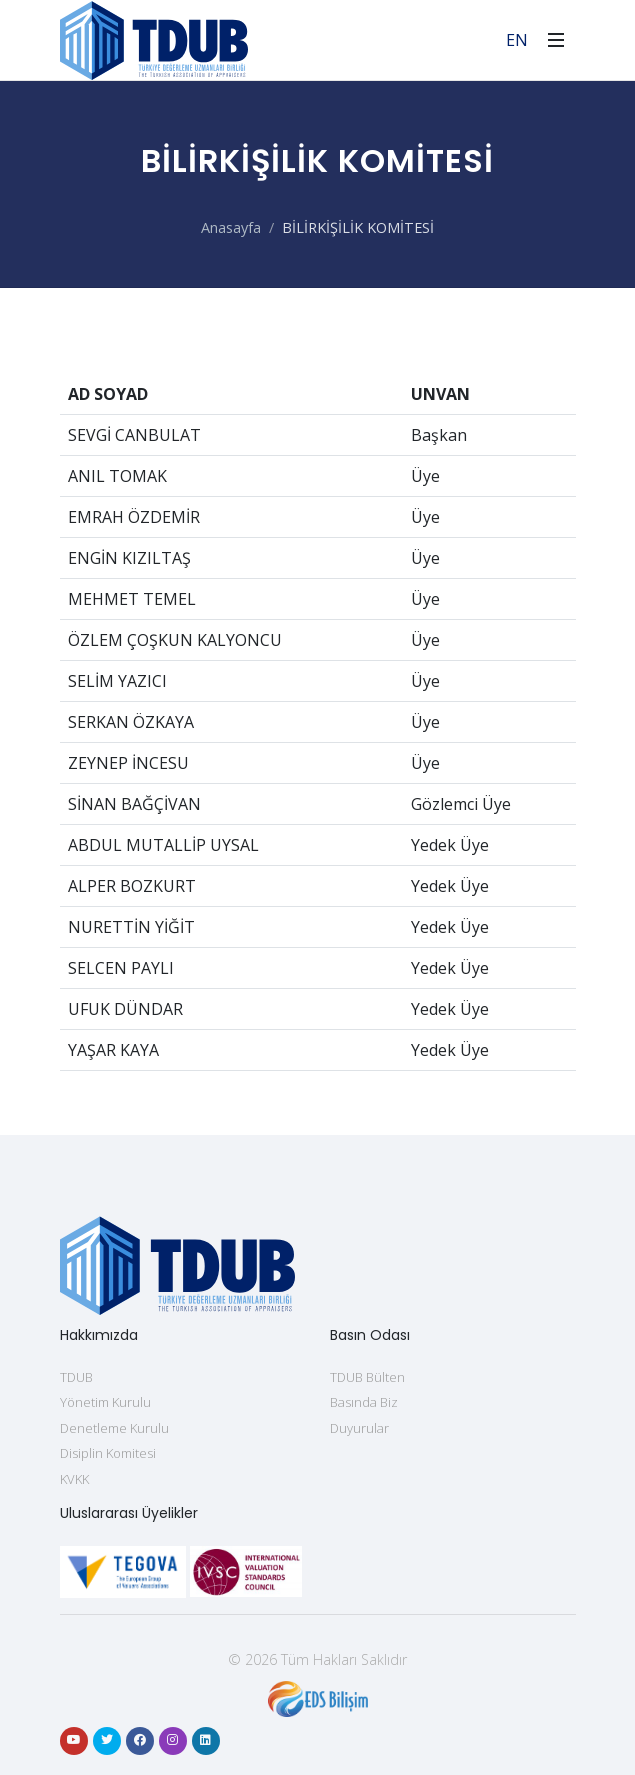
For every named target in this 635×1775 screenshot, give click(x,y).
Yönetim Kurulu (105, 1402)
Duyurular (359, 1428)
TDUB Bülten (367, 1377)
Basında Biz (364, 1402)
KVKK (74, 1479)
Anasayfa (231, 227)
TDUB (76, 1377)
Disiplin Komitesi (108, 1453)
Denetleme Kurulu (114, 1428)
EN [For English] (517, 40)
